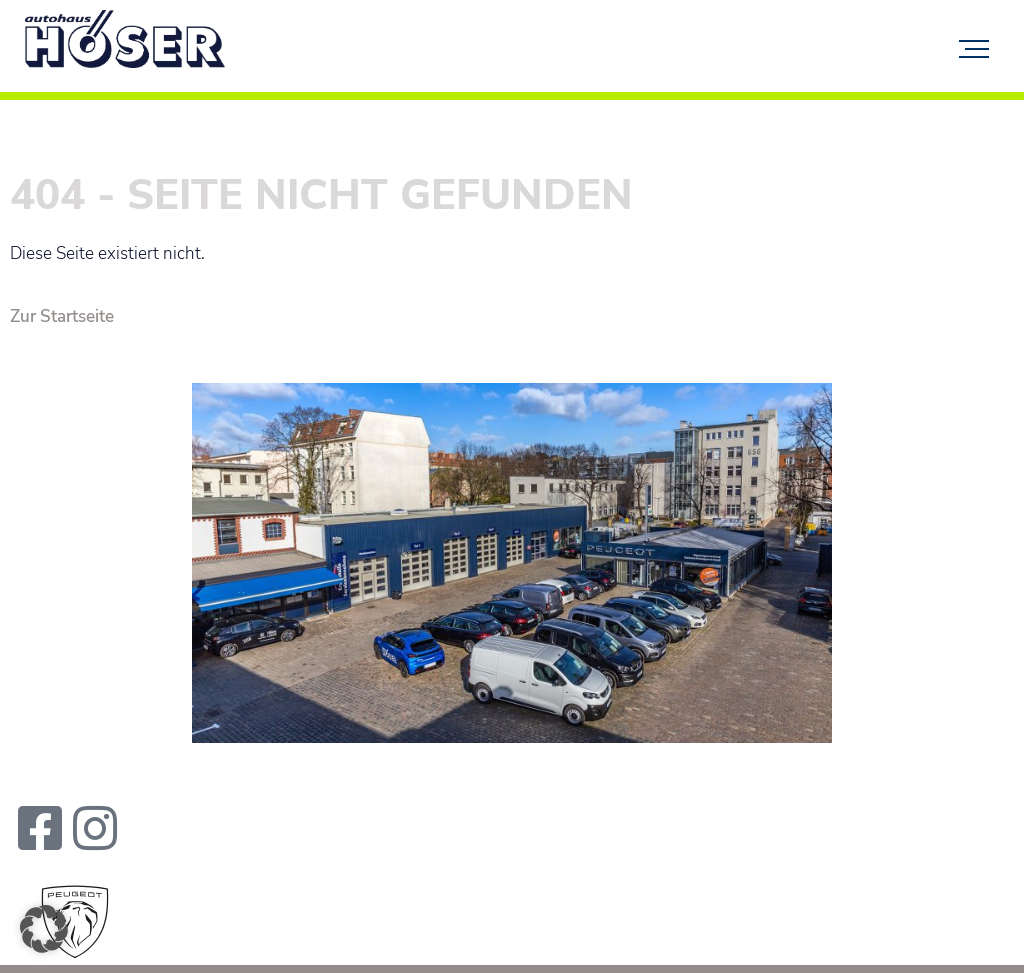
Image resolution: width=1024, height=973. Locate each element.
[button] (44, 929)
